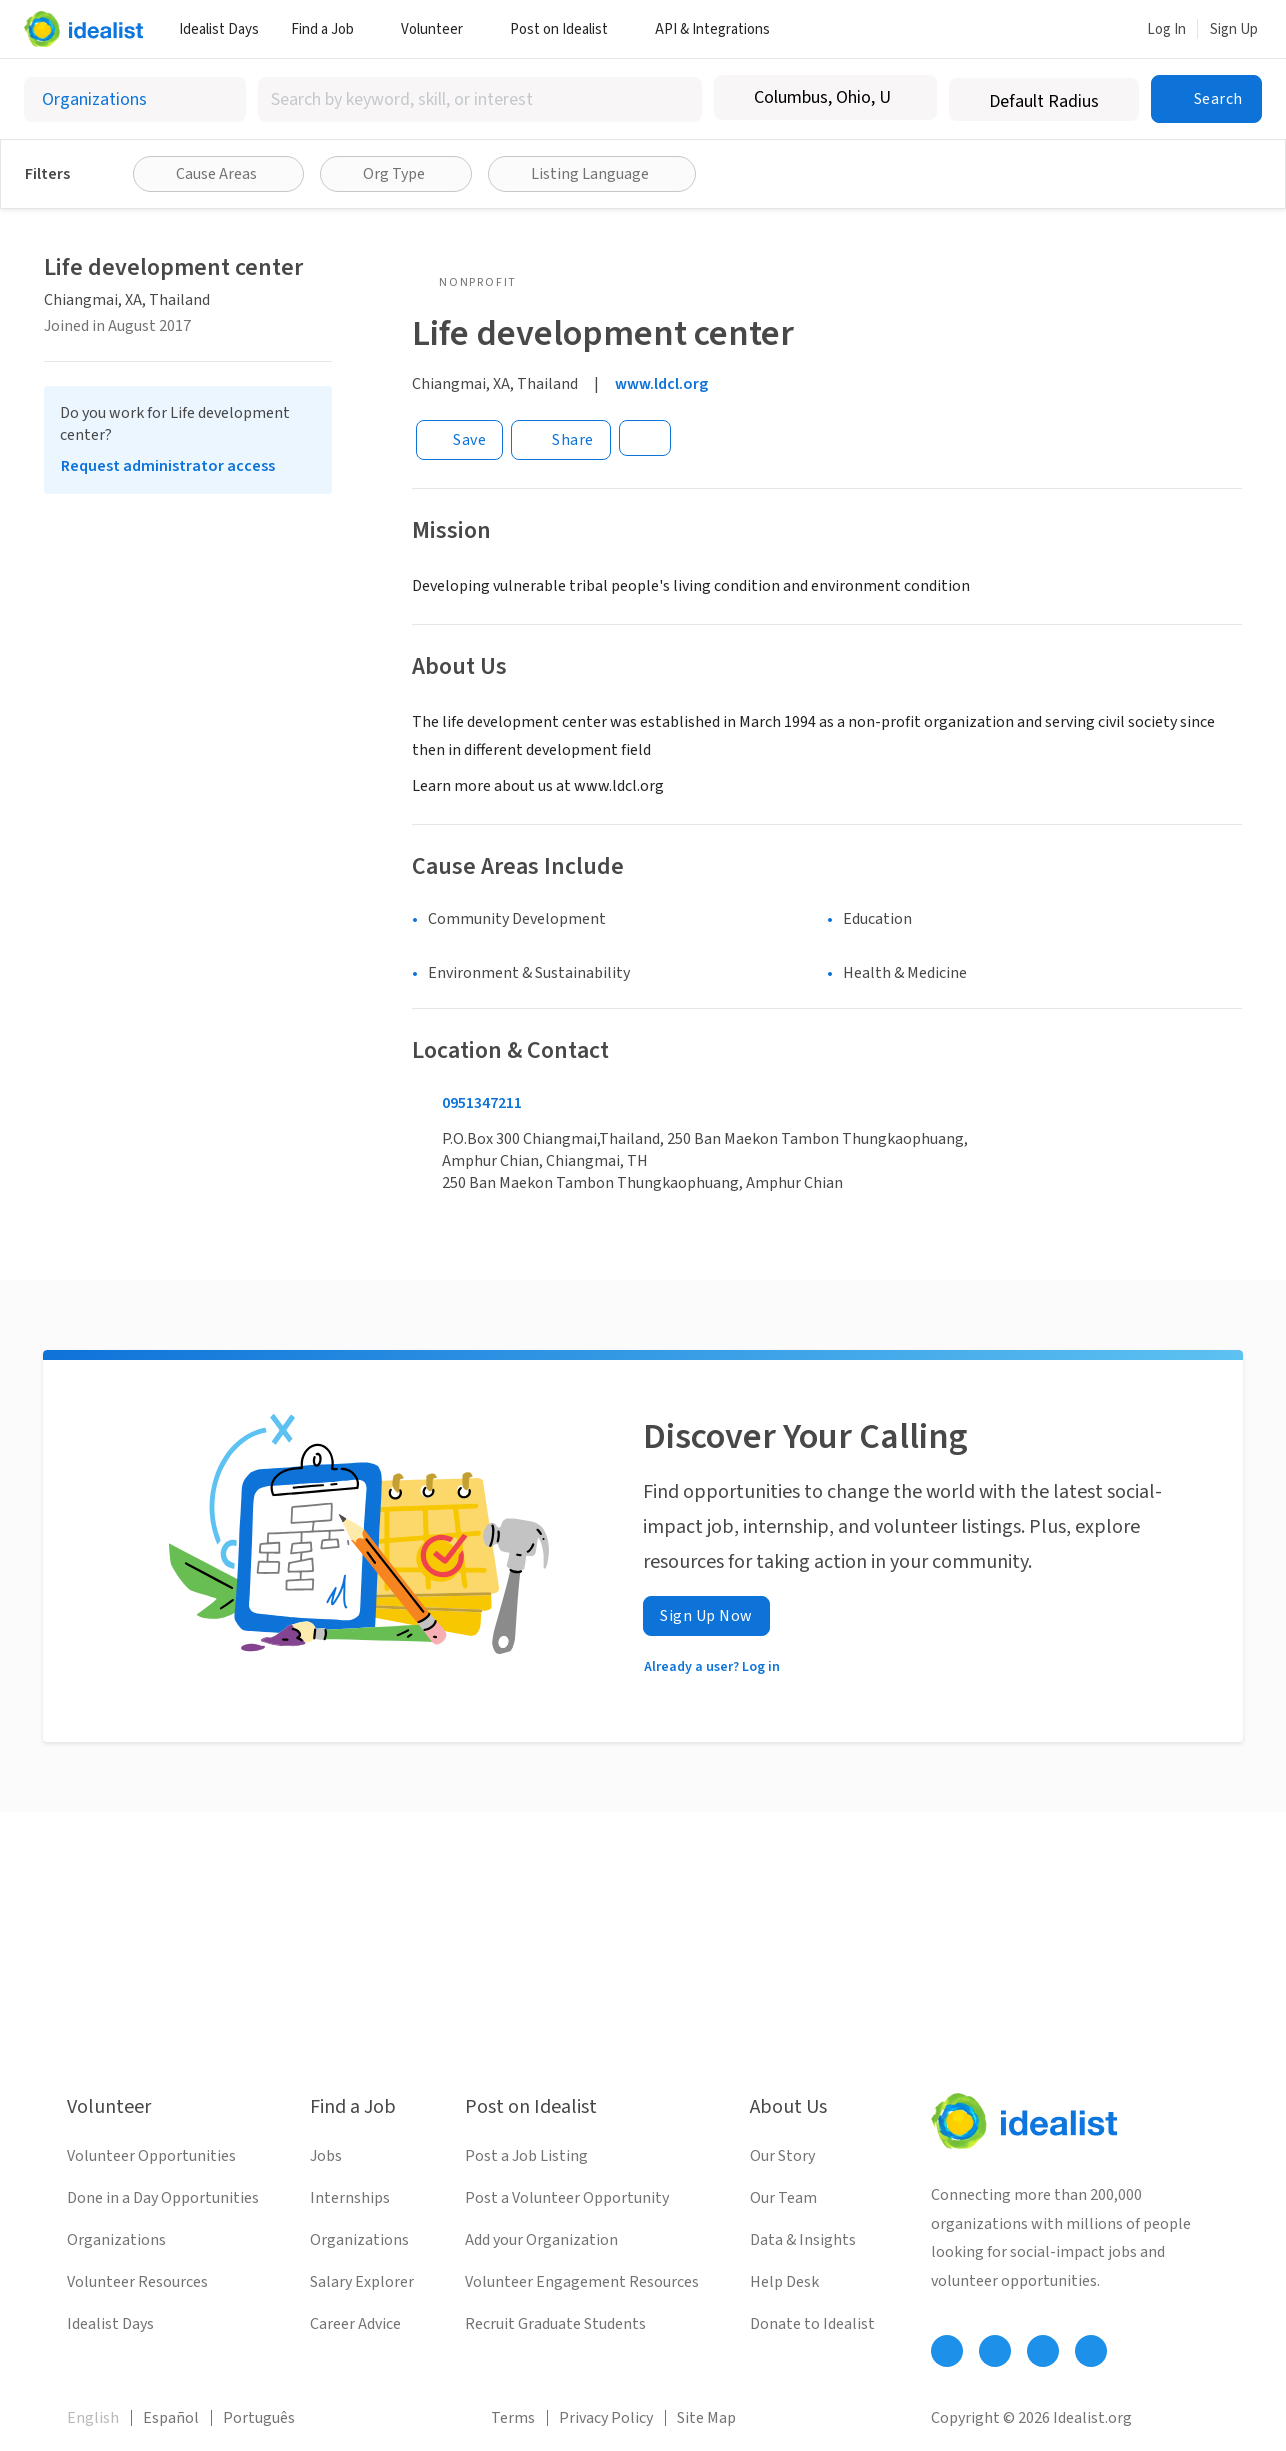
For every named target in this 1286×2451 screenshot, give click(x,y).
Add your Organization (541, 2240)
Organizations (116, 2240)
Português (259, 2418)
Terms (513, 2418)
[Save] (459, 440)
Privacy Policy (606, 2418)
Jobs (326, 2156)
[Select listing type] (135, 99)
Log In (1166, 29)
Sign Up (1234, 29)
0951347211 (482, 1103)
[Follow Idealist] (947, 2351)
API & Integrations (720, 29)
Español (171, 2418)
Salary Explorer (362, 2282)
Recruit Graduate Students (555, 2324)
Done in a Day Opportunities (163, 2198)
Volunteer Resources (137, 2282)
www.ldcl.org (661, 384)
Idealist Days (219, 29)
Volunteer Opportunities (151, 2156)
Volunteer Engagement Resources (582, 2282)
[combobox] (480, 99)
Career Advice (355, 2324)
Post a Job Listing (526, 2156)
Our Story (782, 2156)
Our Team (783, 2198)
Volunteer (439, 29)
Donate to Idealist (812, 2324)
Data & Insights (803, 2240)
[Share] (561, 440)
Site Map (706, 2418)
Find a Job (330, 29)
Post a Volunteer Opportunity (567, 2198)
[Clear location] (909, 98)
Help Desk (784, 2282)
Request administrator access (168, 466)
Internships (350, 2198)
